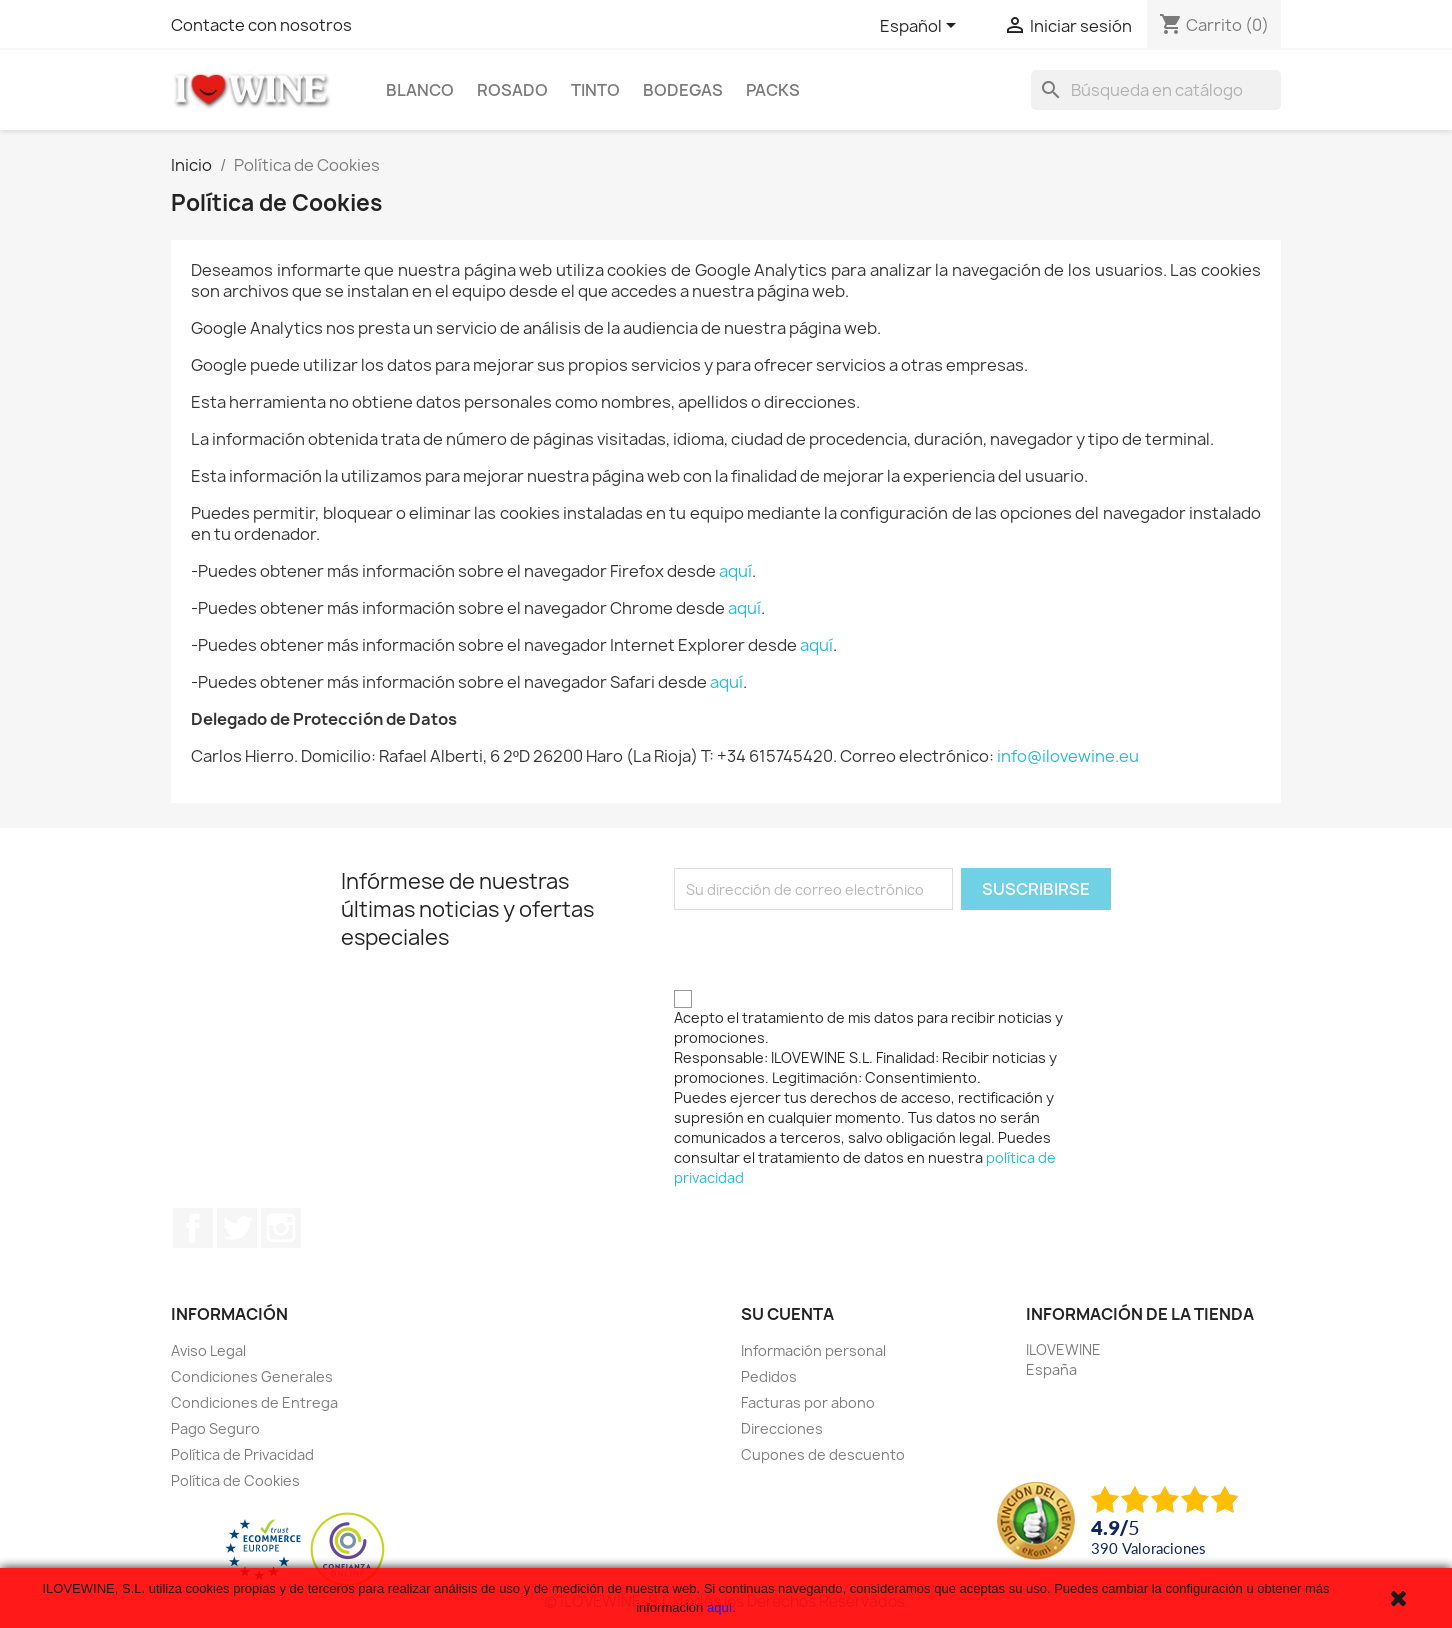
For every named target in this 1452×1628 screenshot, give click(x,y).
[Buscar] (1156, 90)
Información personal (813, 1350)
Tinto (595, 90)
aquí (735, 571)
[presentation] (826, 949)
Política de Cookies (235, 1480)
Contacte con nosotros (261, 25)
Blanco (420, 90)
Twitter (237, 1228)
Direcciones (782, 1428)
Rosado (512, 90)
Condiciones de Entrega (254, 1402)
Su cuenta (787, 1314)
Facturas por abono (808, 1402)
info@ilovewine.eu (1068, 756)
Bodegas (683, 90)
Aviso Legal (208, 1350)
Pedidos (769, 1376)
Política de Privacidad (242, 1454)
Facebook (193, 1228)
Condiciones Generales (252, 1376)
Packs (773, 90)
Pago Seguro (215, 1428)
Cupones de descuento (823, 1454)
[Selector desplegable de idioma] (921, 27)
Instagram (281, 1228)
